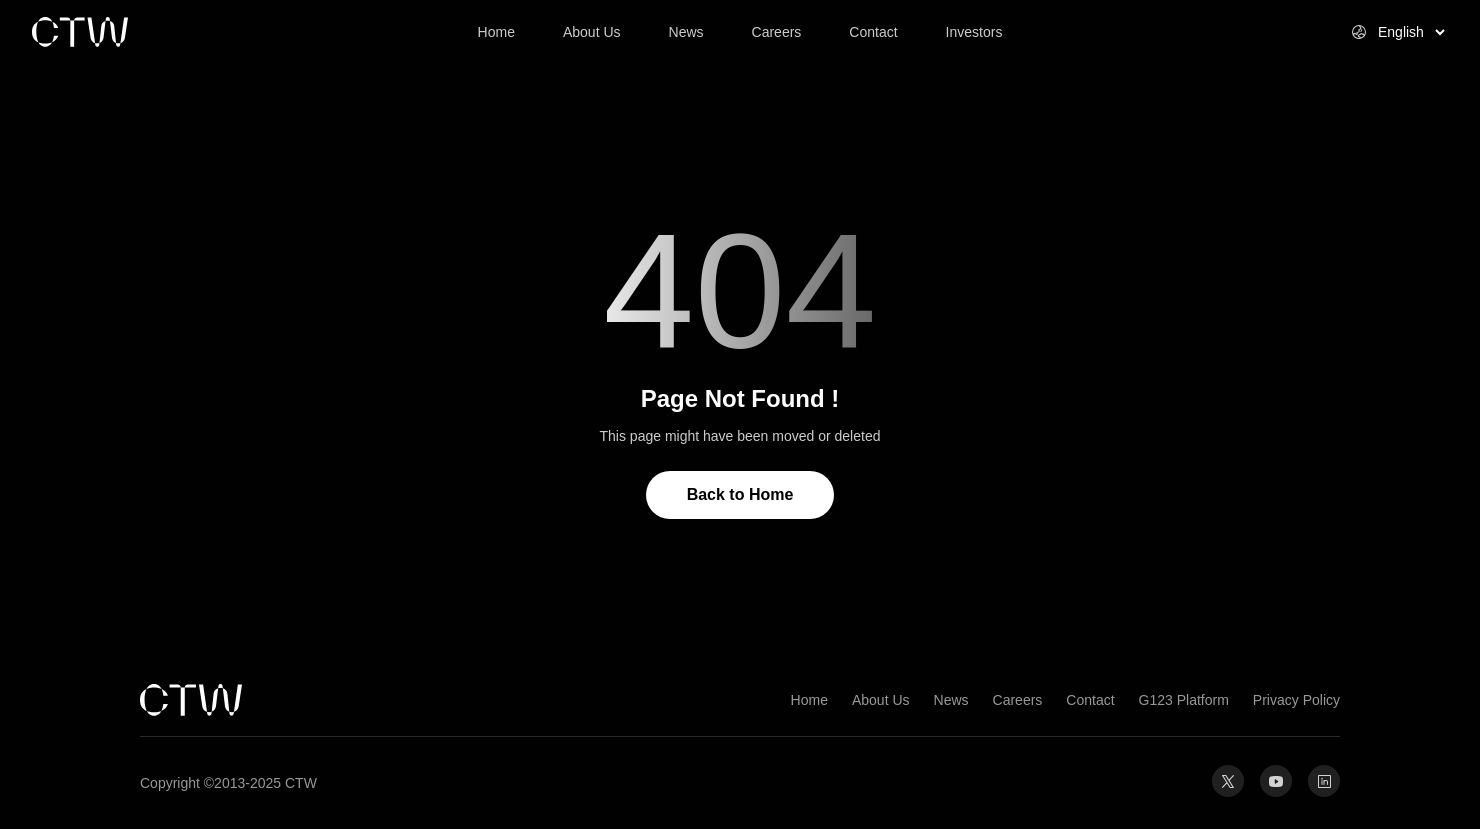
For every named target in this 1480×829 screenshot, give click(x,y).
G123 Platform (1184, 700)
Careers (1018, 700)
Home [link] (496, 32)
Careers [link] (777, 32)
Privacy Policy (1296, 700)
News (951, 700)
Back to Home (740, 494)
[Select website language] (1387, 32)
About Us (881, 700)
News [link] (686, 32)
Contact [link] (873, 32)
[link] (152, 32)
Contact (1090, 700)
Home (809, 700)
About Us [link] (592, 32)
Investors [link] (974, 32)
